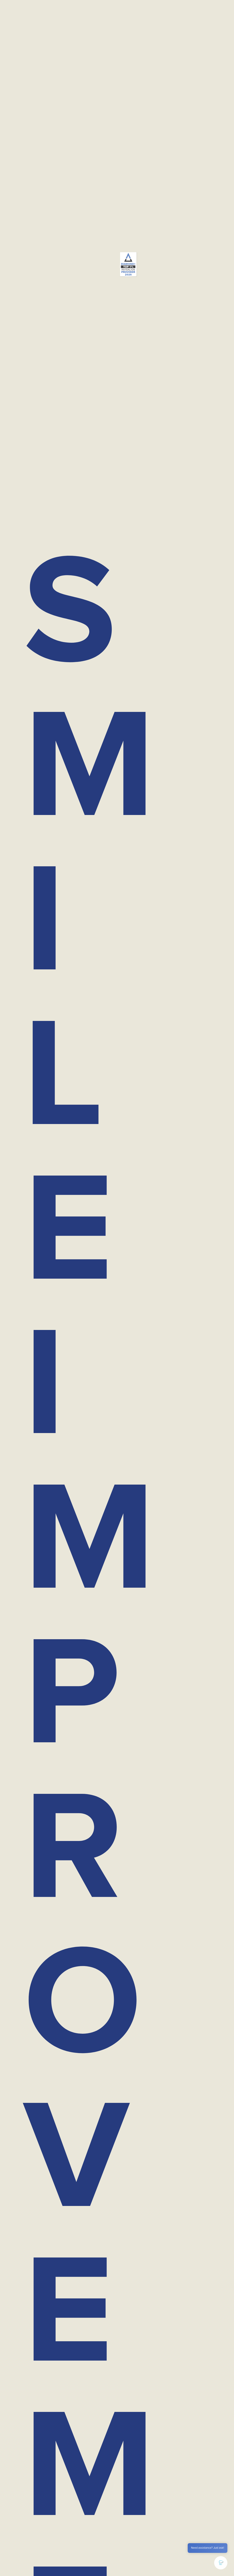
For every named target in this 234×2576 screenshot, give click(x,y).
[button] (220, 2562)
